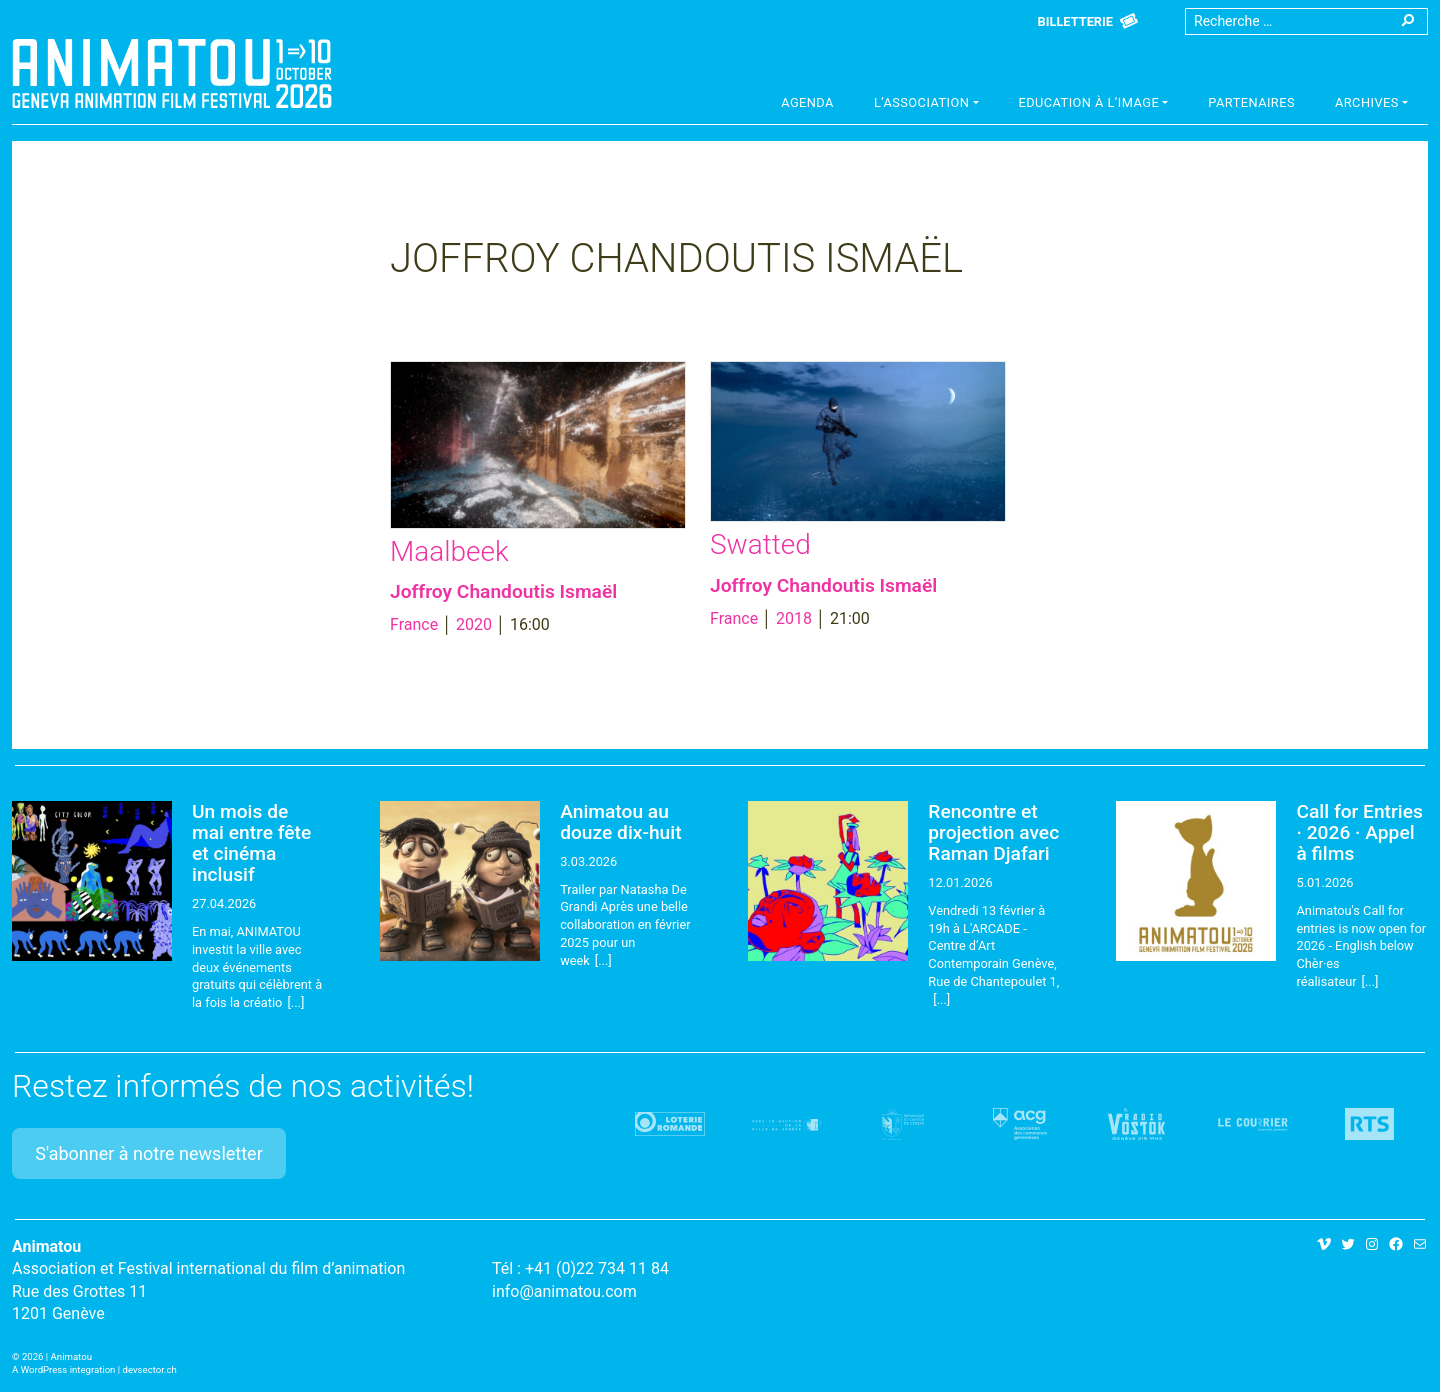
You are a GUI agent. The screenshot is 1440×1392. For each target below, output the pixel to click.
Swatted (760, 544)
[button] (926, 105)
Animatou (172, 73)
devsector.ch (150, 1369)
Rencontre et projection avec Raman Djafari (993, 832)
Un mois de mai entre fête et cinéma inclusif (251, 843)
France (414, 624)
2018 (794, 618)
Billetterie (1075, 21)
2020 (474, 624)
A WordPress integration (63, 1369)
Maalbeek (449, 551)
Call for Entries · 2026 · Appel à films (1359, 832)
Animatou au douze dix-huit (620, 822)
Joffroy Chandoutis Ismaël (503, 591)
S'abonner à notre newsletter (149, 1153)
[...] (295, 1002)
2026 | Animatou (57, 1356)
